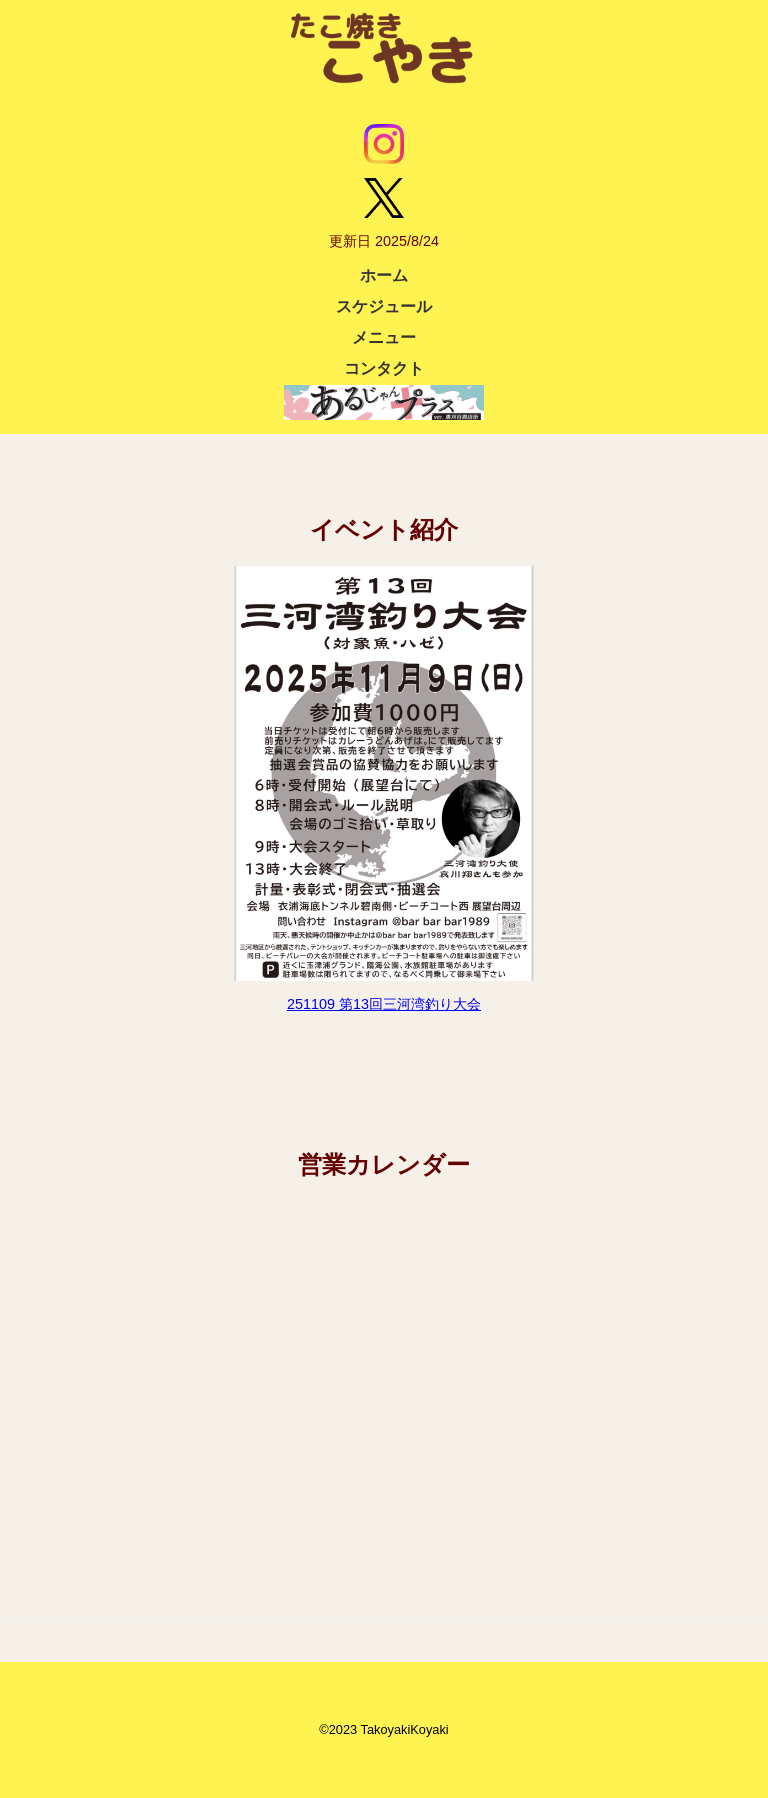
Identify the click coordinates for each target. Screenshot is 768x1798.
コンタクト (384, 368)
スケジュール (384, 306)
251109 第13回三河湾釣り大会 (384, 1004)
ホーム (384, 275)
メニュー (384, 337)
